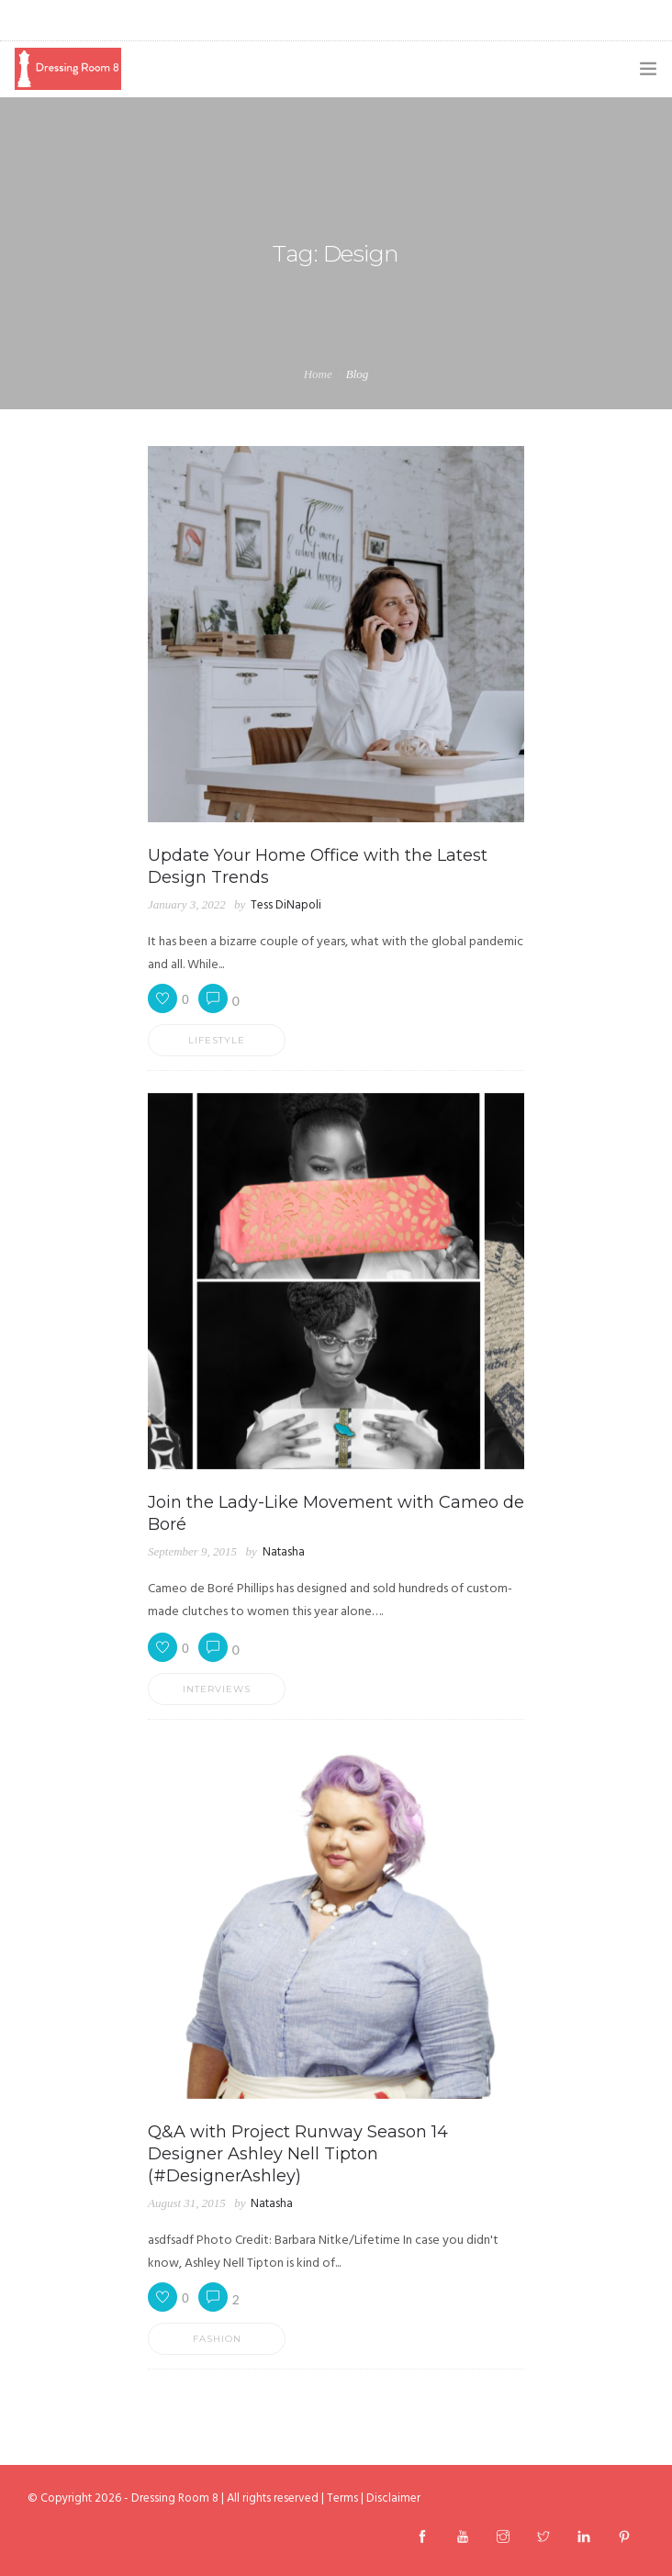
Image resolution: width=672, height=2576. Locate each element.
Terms (342, 2498)
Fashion (217, 2339)
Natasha (284, 1552)
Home (318, 374)
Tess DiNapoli (286, 905)
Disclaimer (393, 2498)
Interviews (217, 1689)
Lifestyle (216, 1040)
